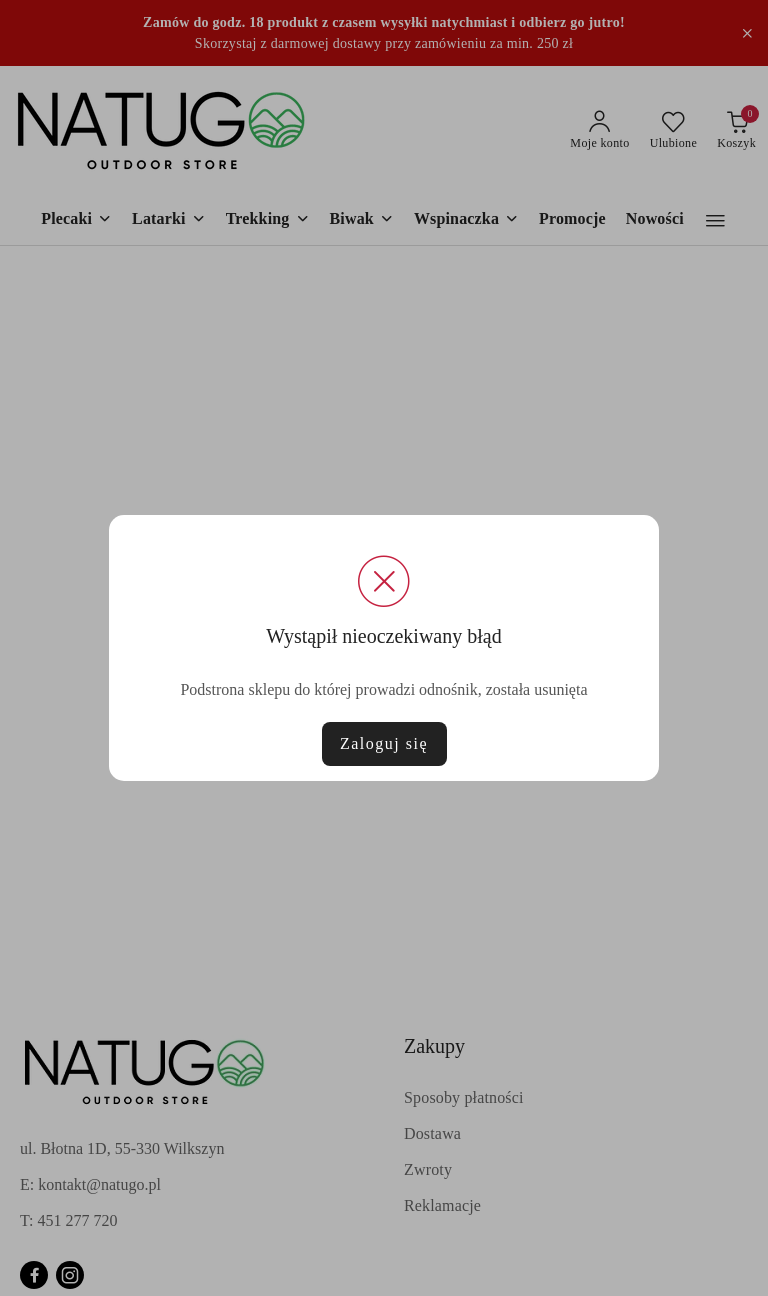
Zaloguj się (384, 743)
